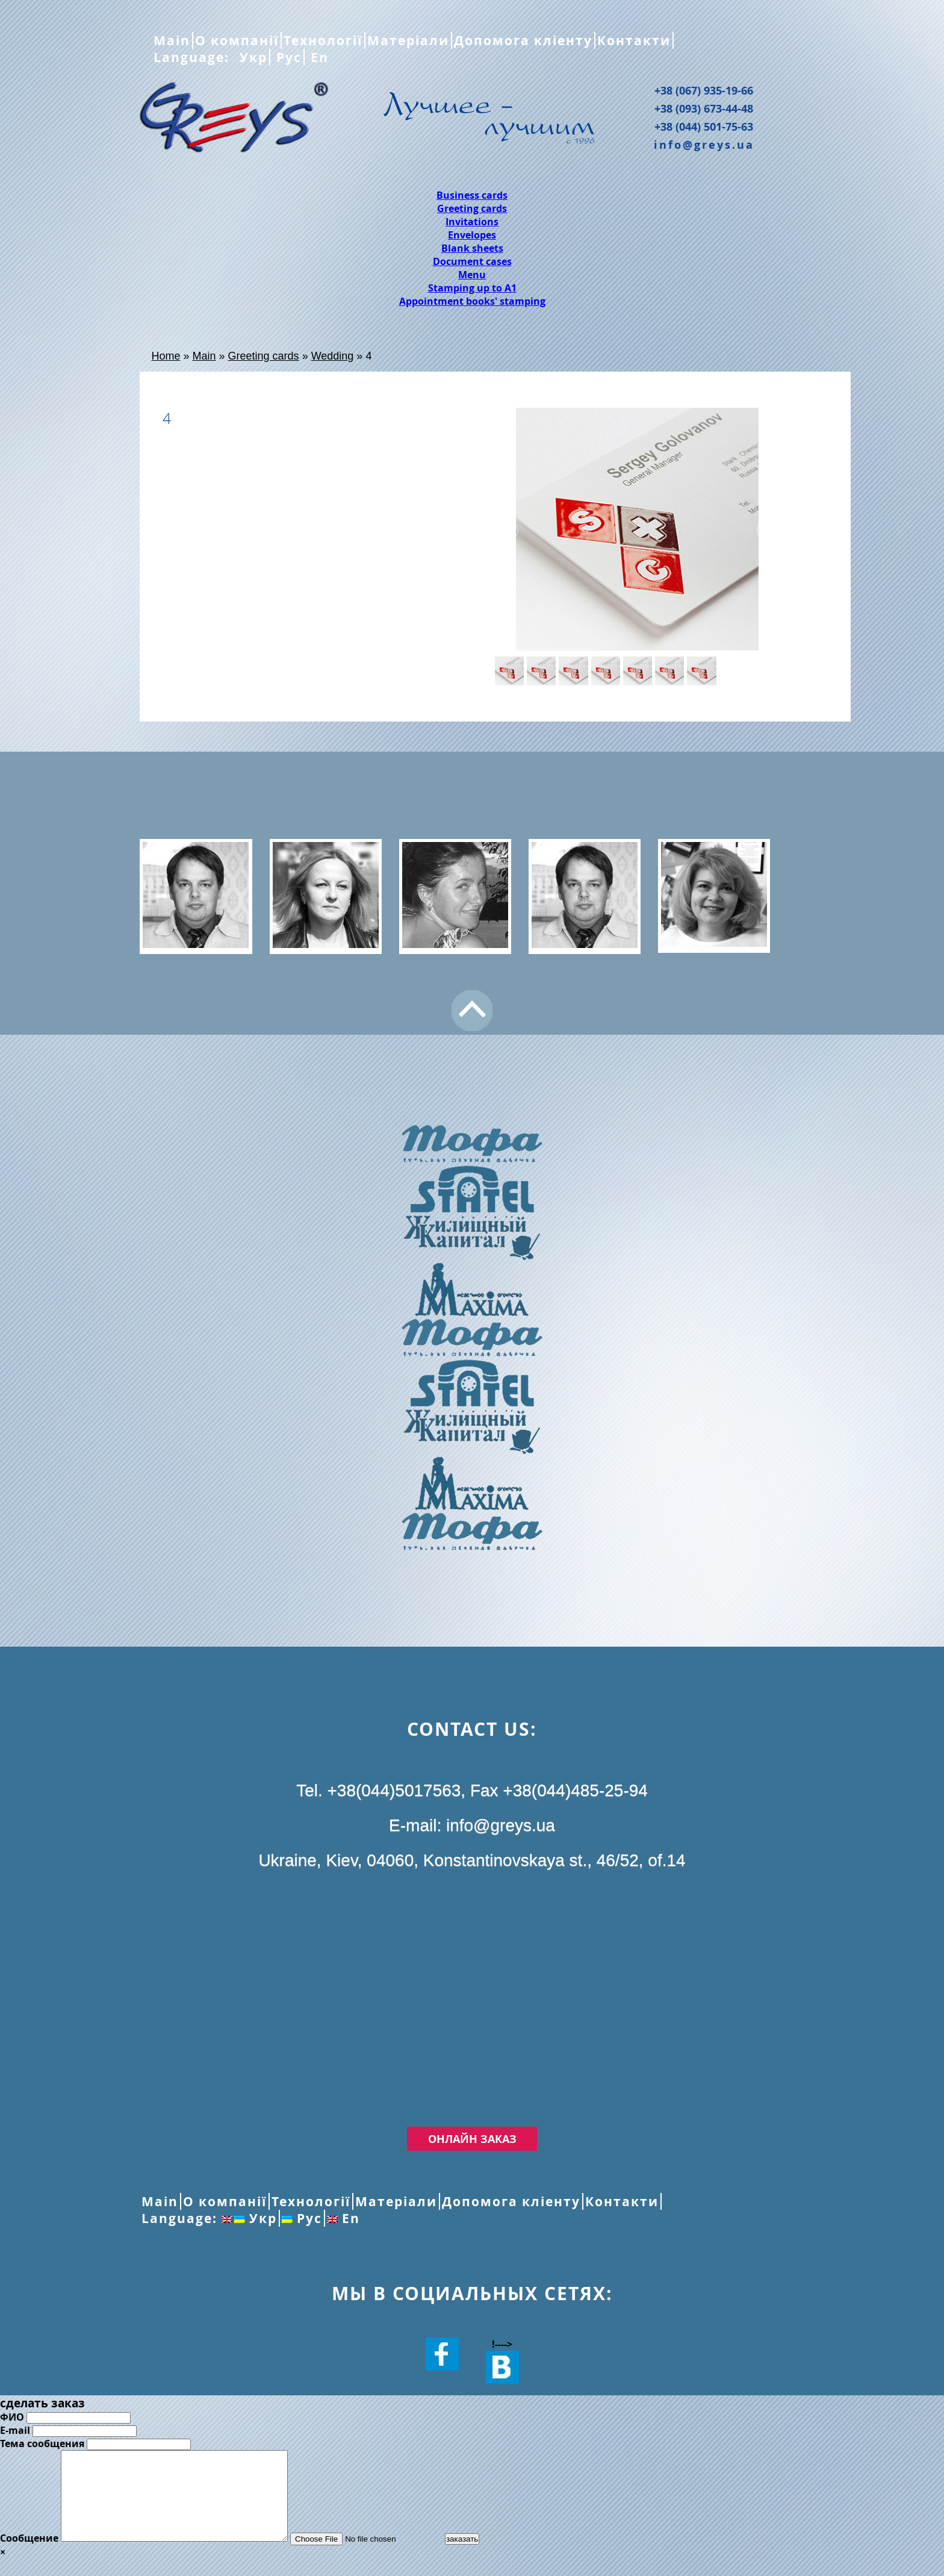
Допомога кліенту (523, 40)
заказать (489, 2557)
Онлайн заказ (472, 2139)
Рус (287, 57)
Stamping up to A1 (472, 288)
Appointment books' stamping (472, 301)
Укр (251, 57)
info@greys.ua (704, 144)
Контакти (634, 40)
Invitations (472, 221)
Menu (472, 274)
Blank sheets (472, 248)
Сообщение (29, 2556)
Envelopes (472, 235)
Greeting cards (472, 208)
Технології (323, 40)
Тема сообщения (42, 2443)
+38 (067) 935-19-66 (703, 90)
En (317, 57)
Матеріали (408, 40)
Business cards (472, 195)
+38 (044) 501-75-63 (703, 126)
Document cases (472, 261)
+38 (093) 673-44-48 (703, 108)
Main (172, 40)
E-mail (15, 2430)
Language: (194, 57)
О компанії (237, 40)
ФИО (12, 2417)
